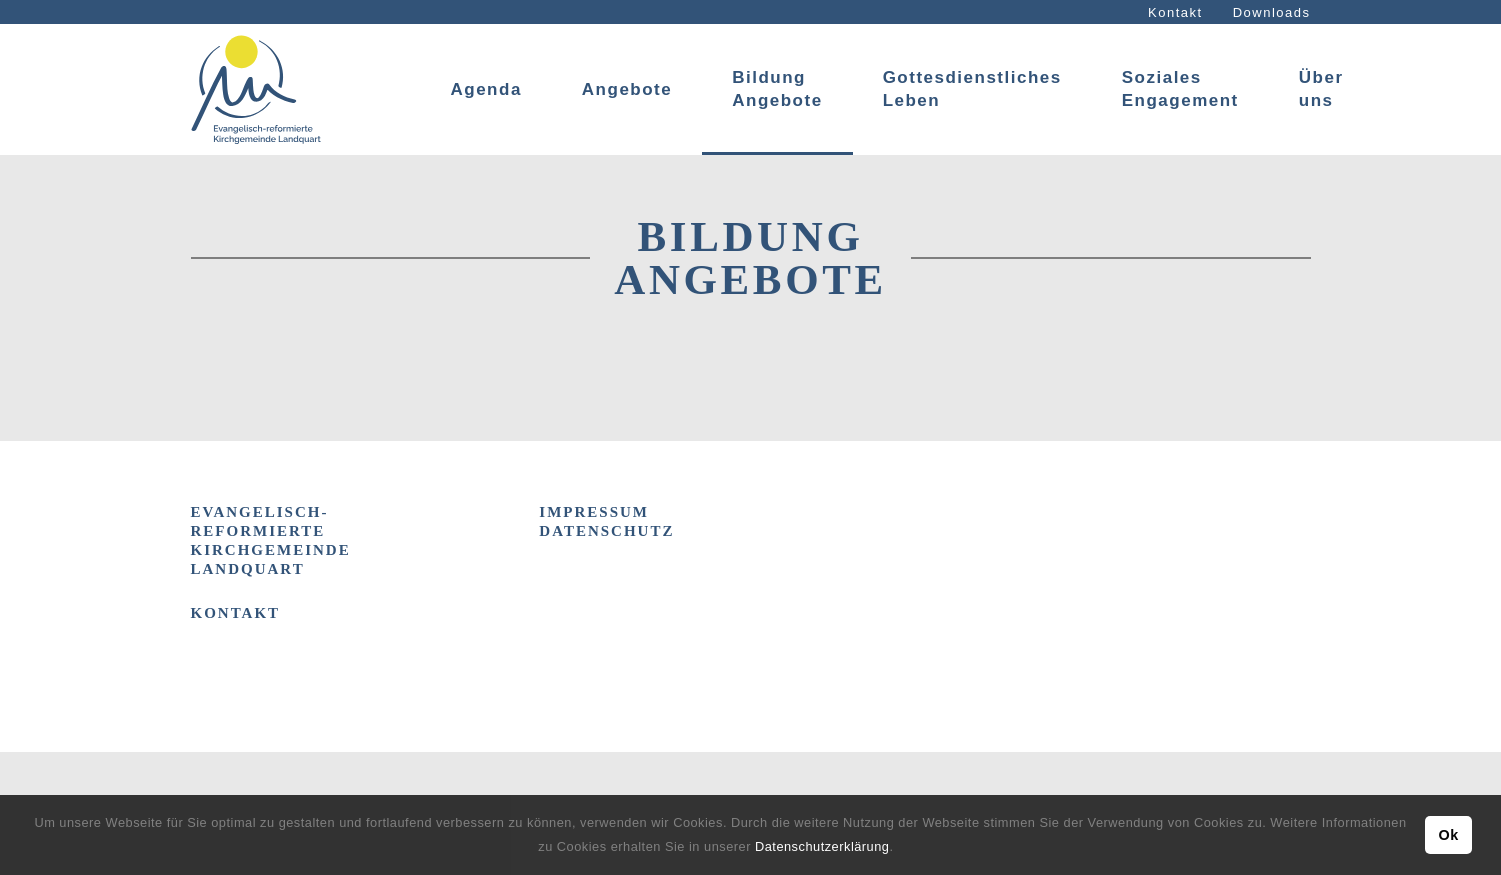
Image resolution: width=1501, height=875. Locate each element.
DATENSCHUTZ (606, 531)
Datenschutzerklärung (822, 846)
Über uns (1321, 89)
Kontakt (1175, 12)
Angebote (627, 89)
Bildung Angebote (777, 89)
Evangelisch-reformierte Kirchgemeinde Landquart (271, 541)
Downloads (1272, 12)
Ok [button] (1448, 835)
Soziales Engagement (1180, 89)
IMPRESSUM (594, 512)
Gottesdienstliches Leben (972, 89)
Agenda (486, 89)
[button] (900, 848)
